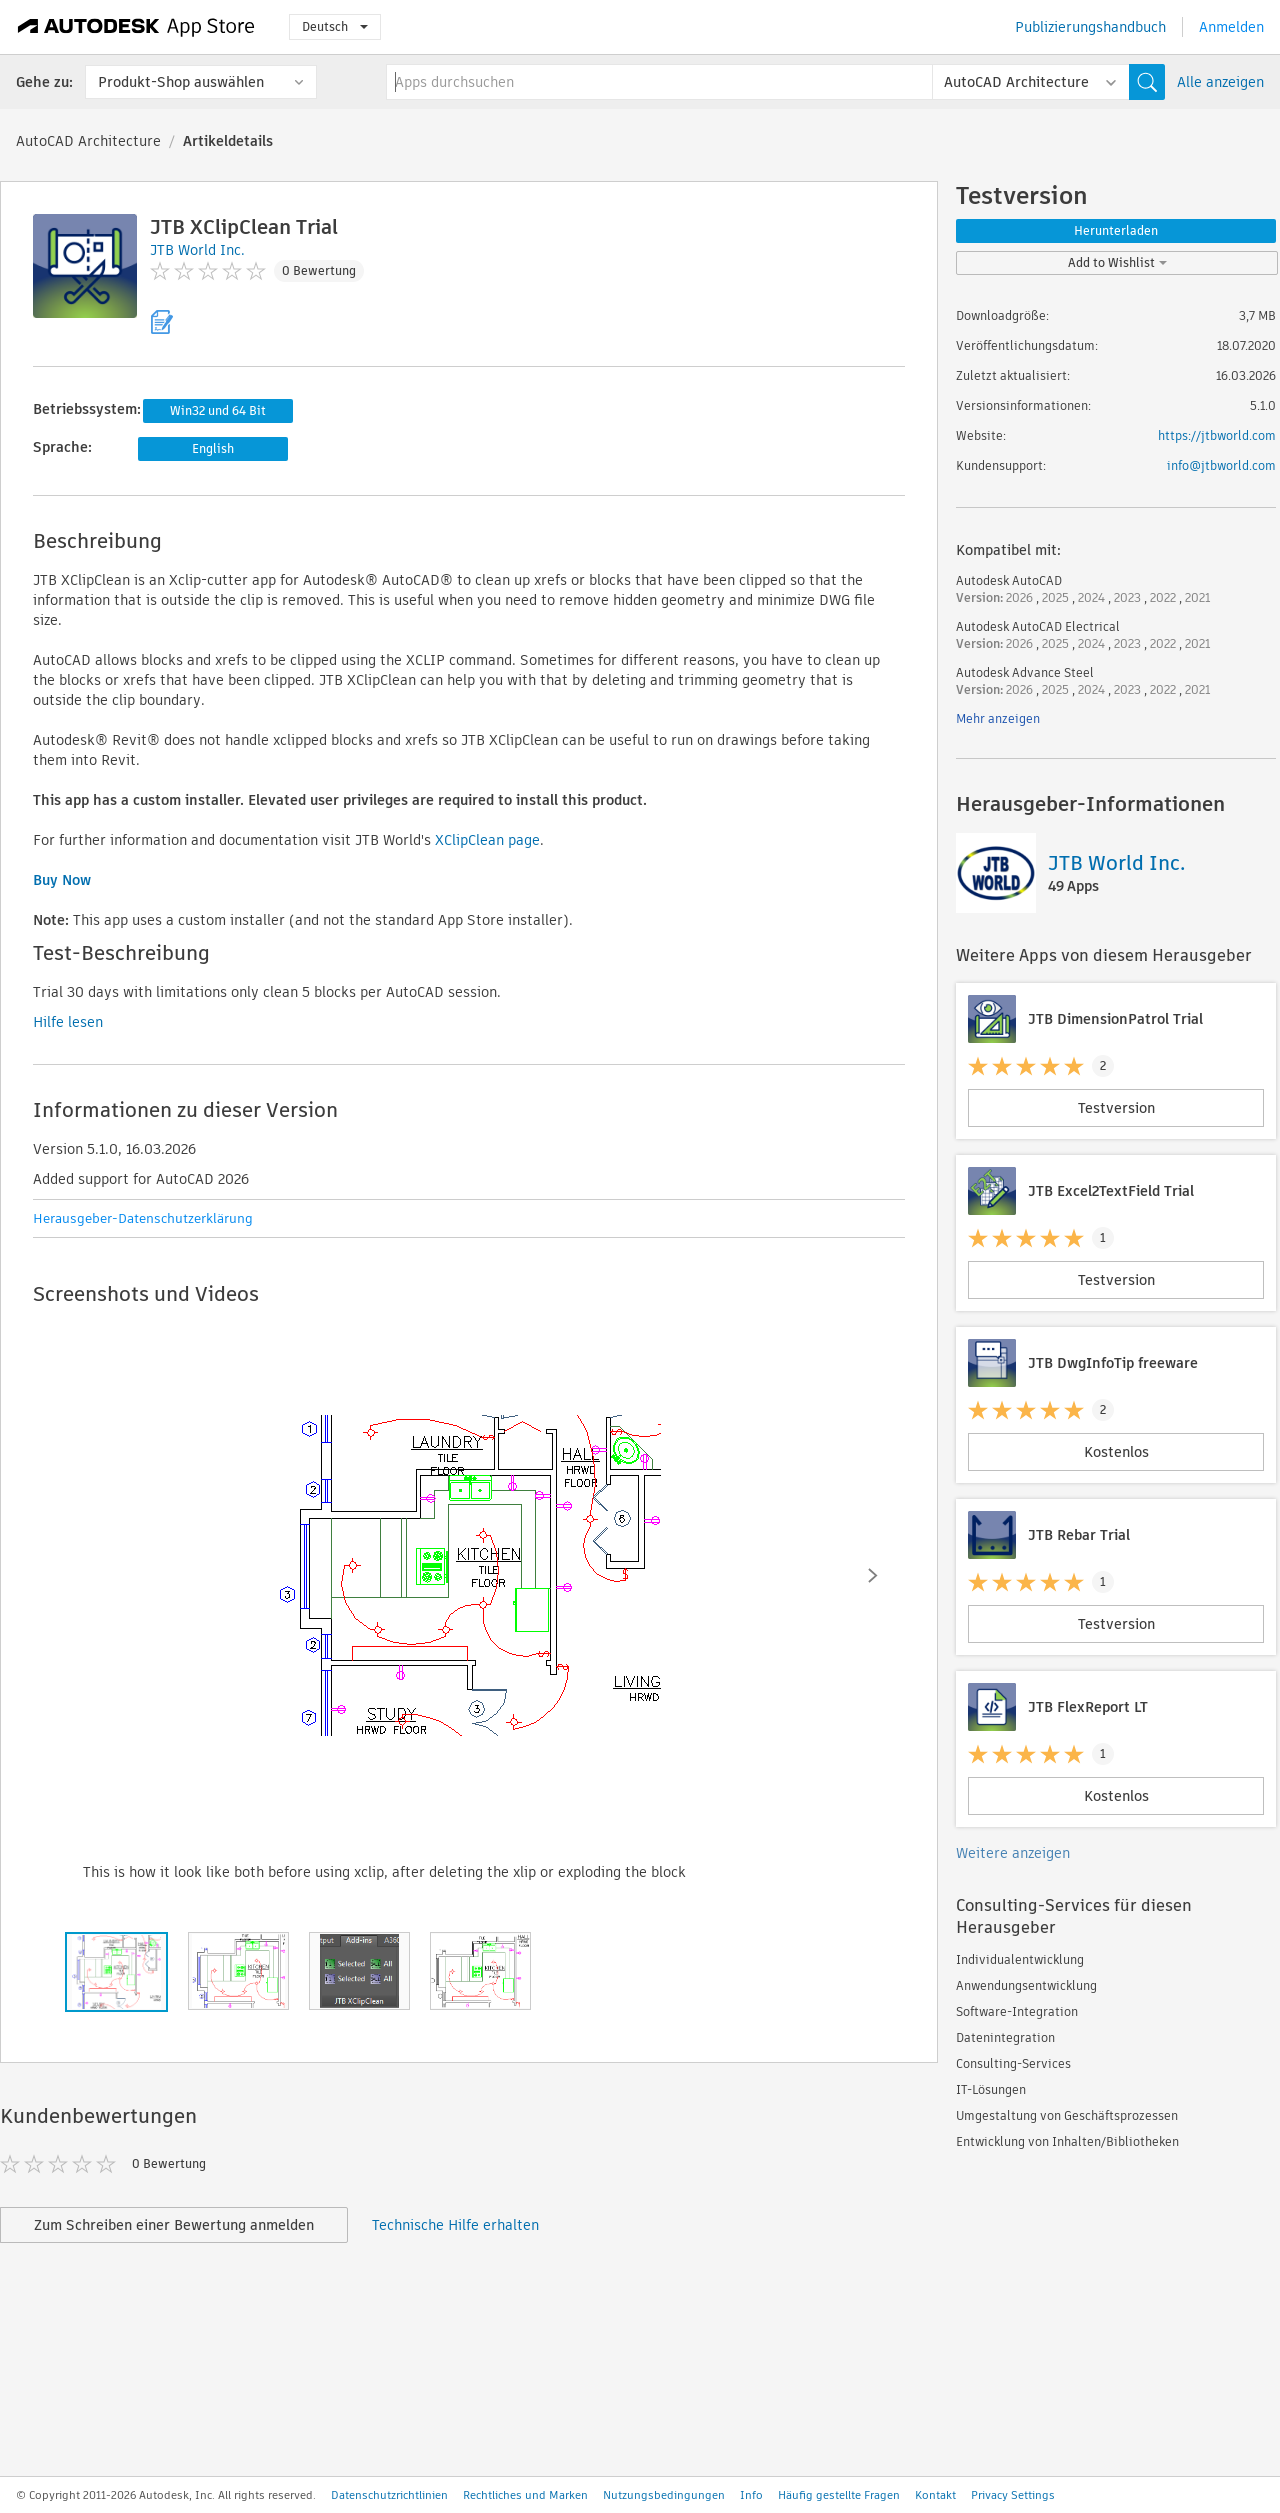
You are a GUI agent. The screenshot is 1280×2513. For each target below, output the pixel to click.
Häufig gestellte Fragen (839, 2495)
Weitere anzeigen (1013, 1853)
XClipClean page (487, 840)
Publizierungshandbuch (1090, 27)
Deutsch (335, 26)
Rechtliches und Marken (525, 2495)
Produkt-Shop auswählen (181, 82)
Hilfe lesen (68, 1022)
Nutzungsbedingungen (664, 2495)
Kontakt (935, 2495)
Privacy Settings (1013, 2495)
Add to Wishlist (1117, 262)
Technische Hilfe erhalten (455, 2225)
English (213, 448)
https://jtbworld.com (1217, 435)
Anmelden (1231, 27)
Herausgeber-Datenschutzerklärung (143, 1218)
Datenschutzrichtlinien (389, 2495)
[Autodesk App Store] (136, 27)
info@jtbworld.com (1221, 465)
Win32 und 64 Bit (218, 410)
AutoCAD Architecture (88, 141)
